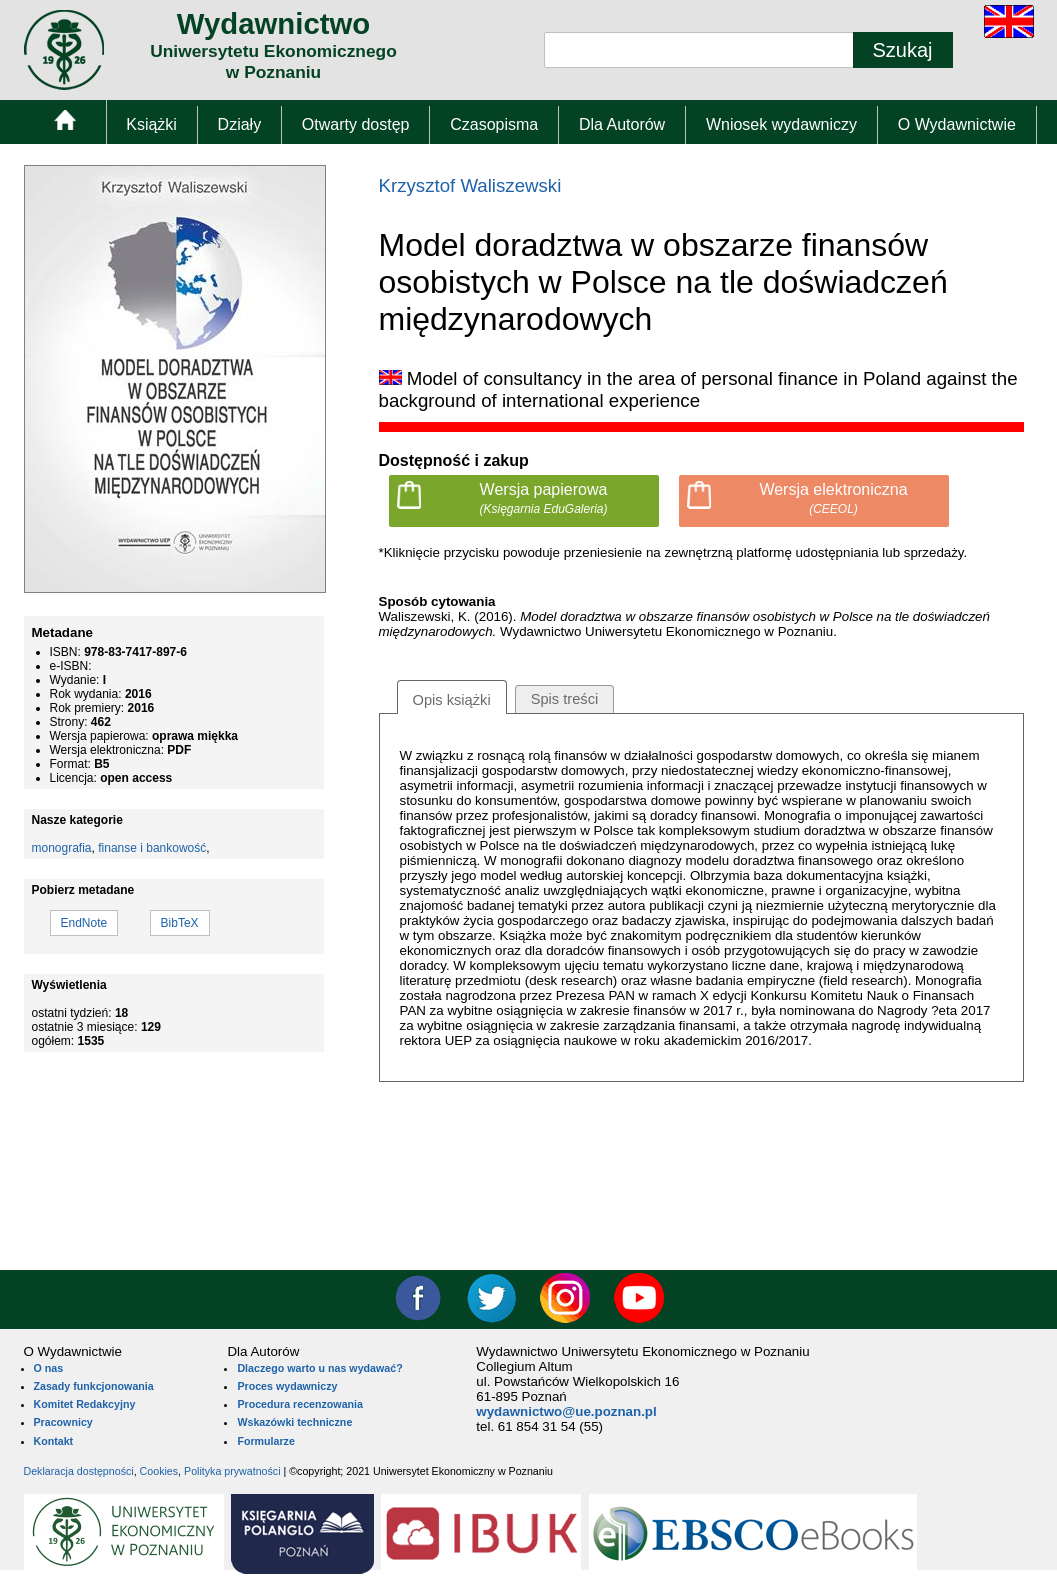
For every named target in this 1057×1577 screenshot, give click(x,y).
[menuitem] (64, 124)
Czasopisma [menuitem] (494, 124)
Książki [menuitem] (151, 124)
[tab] (452, 697)
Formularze (265, 1441)
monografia (62, 848)
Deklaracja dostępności (79, 1471)
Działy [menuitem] (240, 124)
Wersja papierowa (543, 498)
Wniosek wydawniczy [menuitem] (781, 124)
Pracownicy (63, 1422)
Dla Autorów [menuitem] (622, 124)
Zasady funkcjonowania (94, 1386)
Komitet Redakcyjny (85, 1404)
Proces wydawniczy (287, 1386)
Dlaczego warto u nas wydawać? (319, 1368)
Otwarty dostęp (356, 124)
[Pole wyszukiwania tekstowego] (699, 50)
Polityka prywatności (232, 1471)
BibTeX (180, 923)
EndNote (84, 923)
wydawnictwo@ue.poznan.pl (566, 1411)
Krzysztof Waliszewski (470, 185)
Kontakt (54, 1441)
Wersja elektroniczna (833, 498)
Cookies (159, 1471)
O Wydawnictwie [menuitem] (957, 124)
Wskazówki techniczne (294, 1422)
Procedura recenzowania (300, 1404)
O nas (49, 1368)
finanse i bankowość (152, 848)
